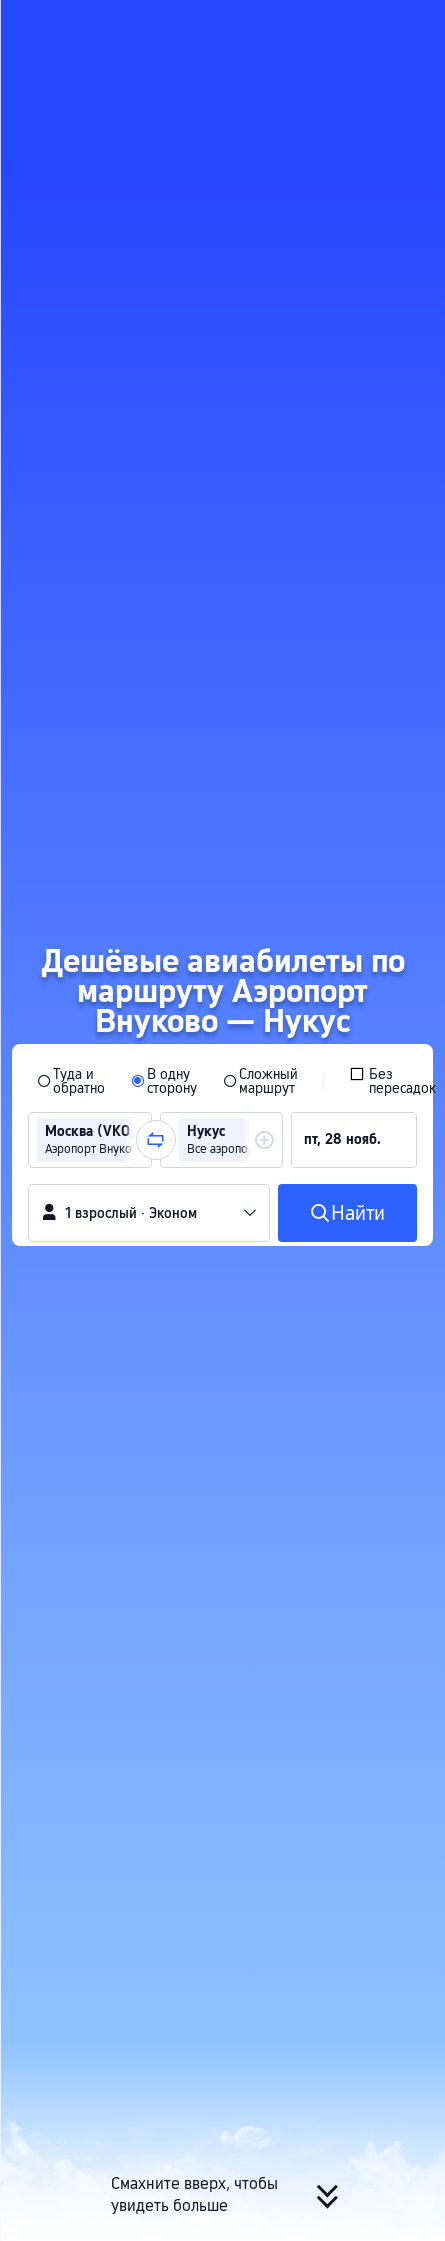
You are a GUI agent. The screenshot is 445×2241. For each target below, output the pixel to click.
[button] (411, 24)
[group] (90, 1138)
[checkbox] (392, 1079)
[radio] (71, 1079)
